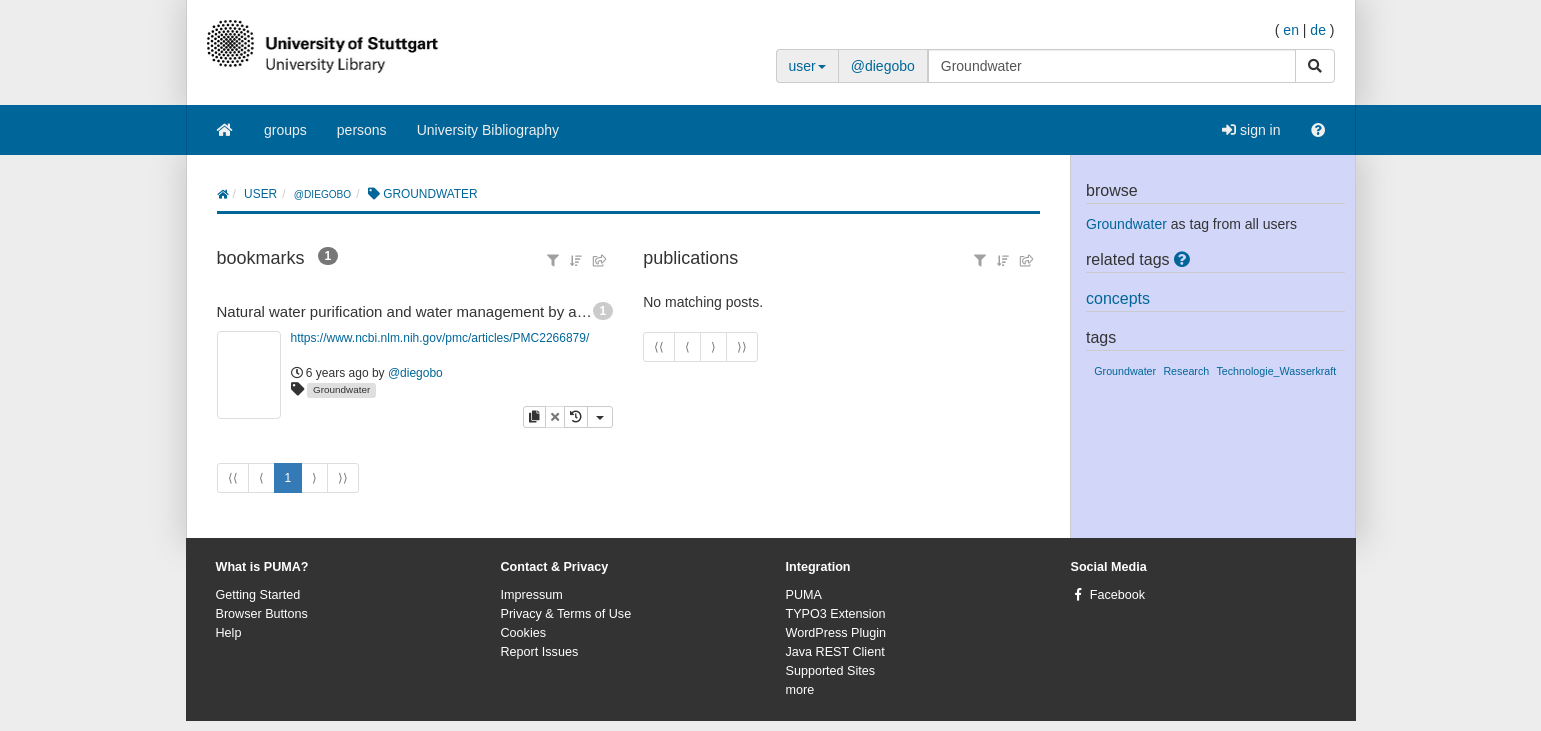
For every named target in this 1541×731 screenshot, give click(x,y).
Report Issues (540, 652)
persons (362, 130)
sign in (1251, 130)
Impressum (532, 595)
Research (1186, 371)
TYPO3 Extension (836, 614)
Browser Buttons (262, 614)
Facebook (1117, 595)
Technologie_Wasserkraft (1276, 371)
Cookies (524, 633)
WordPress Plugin (836, 633)
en (1291, 30)
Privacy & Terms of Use (566, 614)
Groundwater (341, 389)
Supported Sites (831, 671)
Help (229, 633)
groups (285, 130)
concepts (1118, 298)
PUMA (804, 595)
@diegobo (883, 66)
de (1318, 30)
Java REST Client (835, 652)
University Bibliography (488, 130)
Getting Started (258, 595)
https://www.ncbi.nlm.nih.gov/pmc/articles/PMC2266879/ (440, 338)
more (800, 690)
